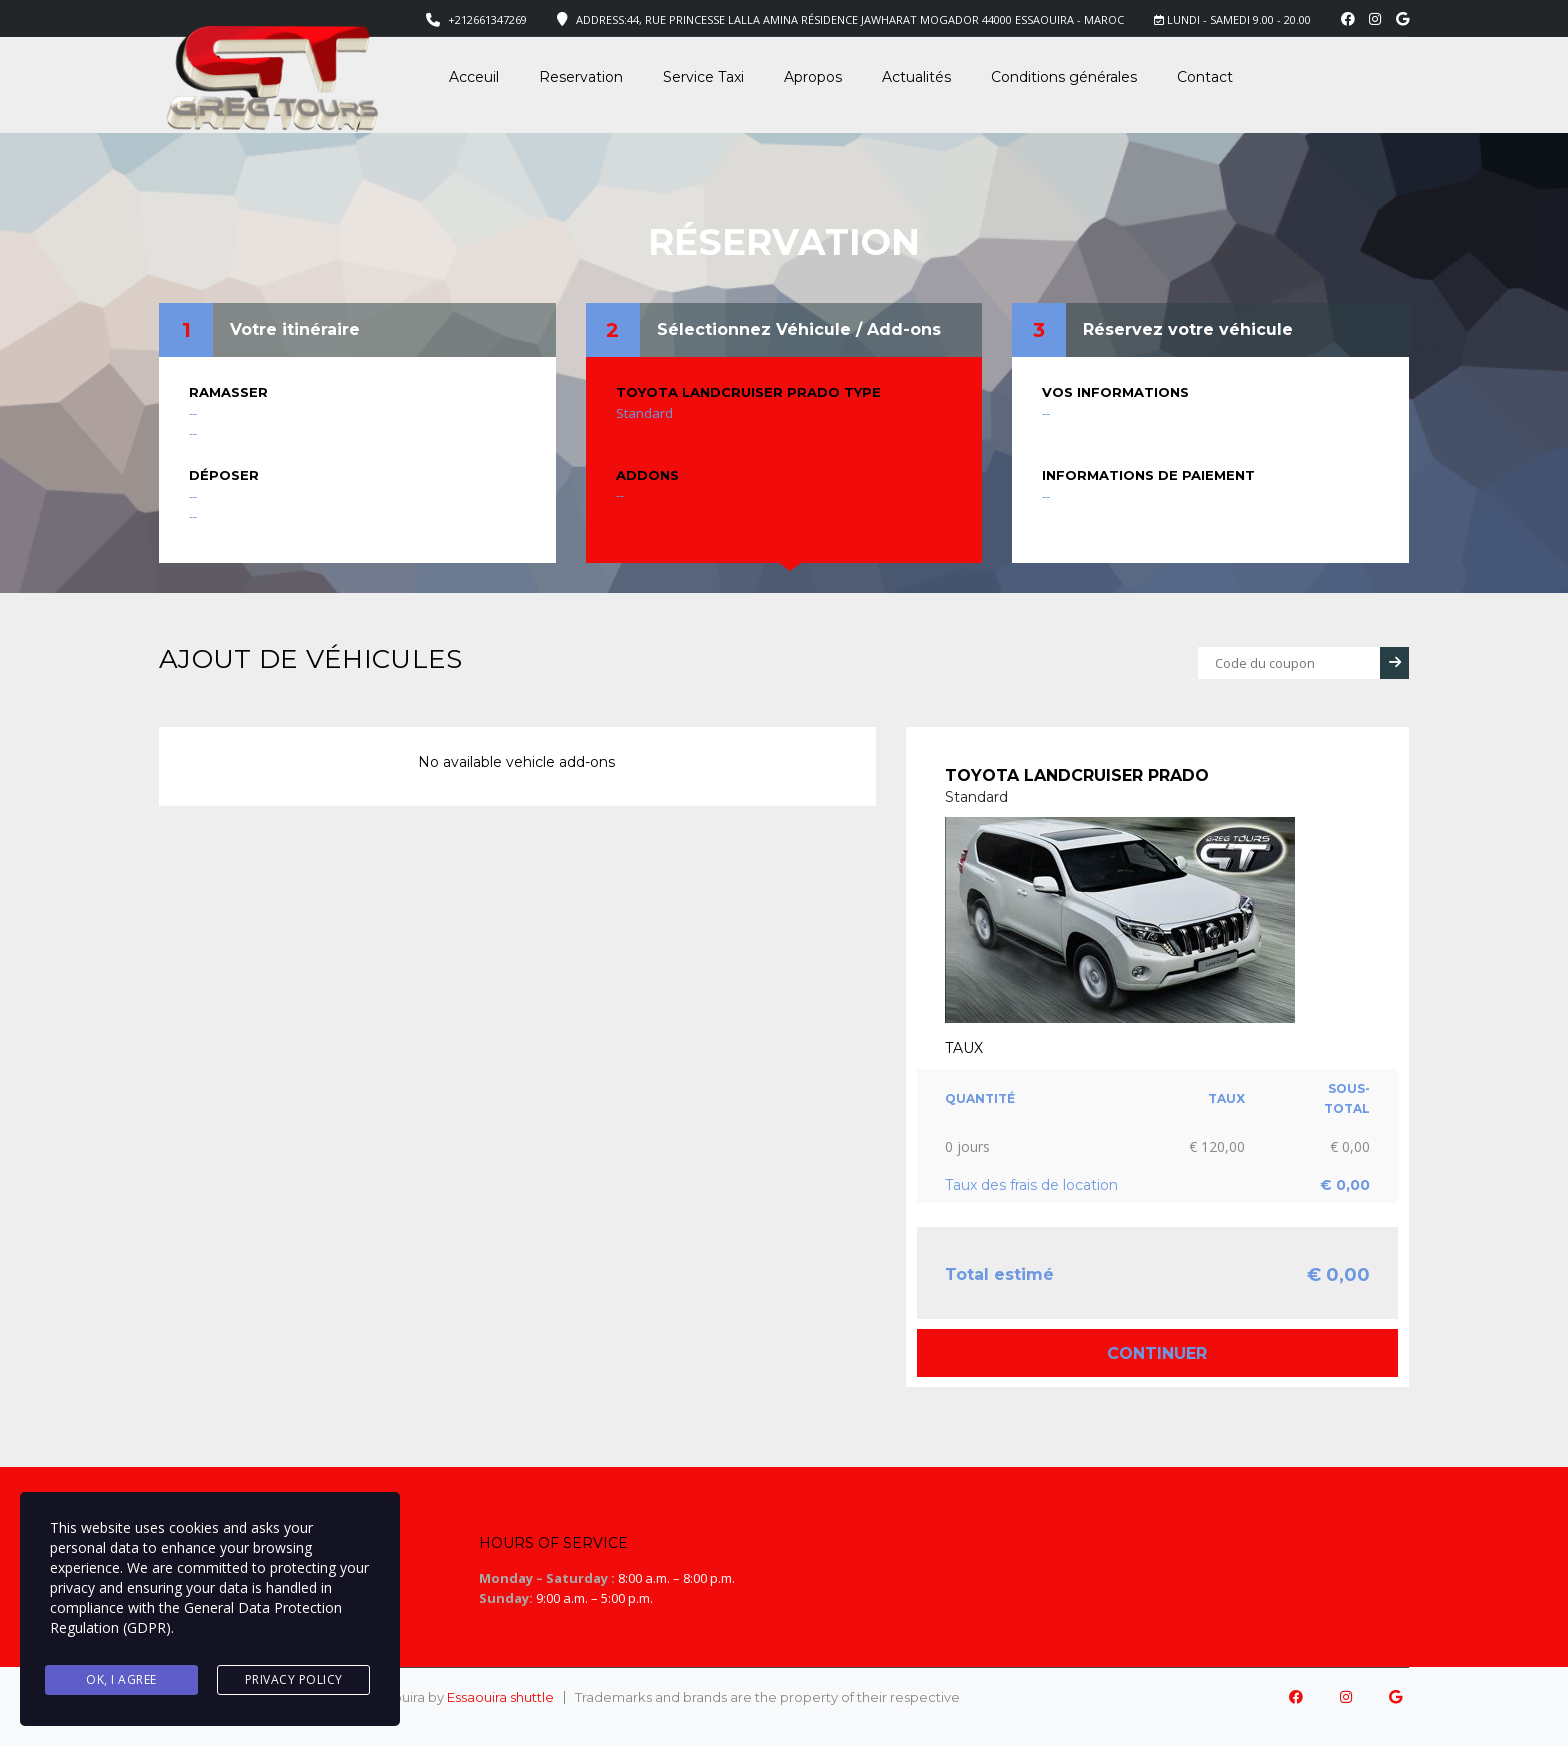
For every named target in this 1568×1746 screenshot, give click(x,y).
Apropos (813, 77)
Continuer (1157, 1353)
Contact (1205, 77)
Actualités (916, 77)
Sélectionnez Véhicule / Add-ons (799, 329)
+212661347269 (487, 19)
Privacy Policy (294, 1680)
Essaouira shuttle (500, 1697)
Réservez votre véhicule (1188, 329)
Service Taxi (703, 77)
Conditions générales (1064, 77)
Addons (647, 475)
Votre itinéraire (295, 329)
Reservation (581, 77)
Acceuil (474, 77)
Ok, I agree (121, 1680)
